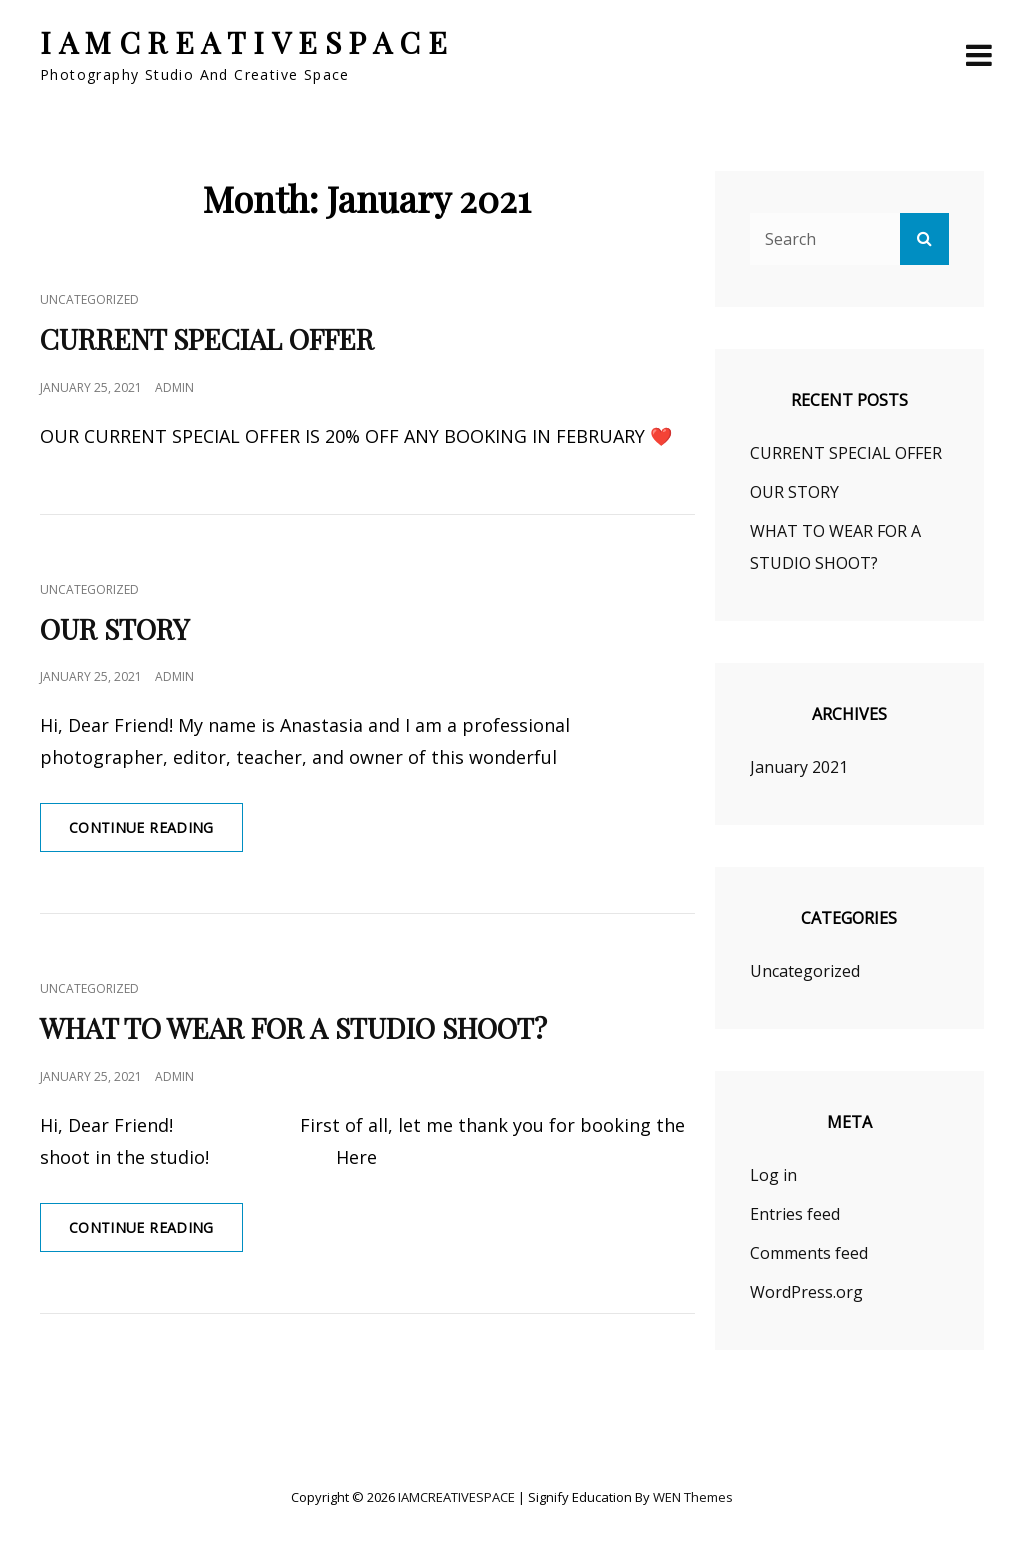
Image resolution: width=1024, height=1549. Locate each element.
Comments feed (809, 1253)
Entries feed (795, 1214)
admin (174, 387)
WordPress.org (806, 1292)
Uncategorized (89, 299)
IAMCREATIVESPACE (247, 42)
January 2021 (799, 767)
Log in (773, 1175)
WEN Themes (693, 1497)
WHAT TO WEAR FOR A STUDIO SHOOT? (293, 1027)
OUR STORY (114, 628)
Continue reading (156, 834)
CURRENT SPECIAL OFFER (207, 338)
